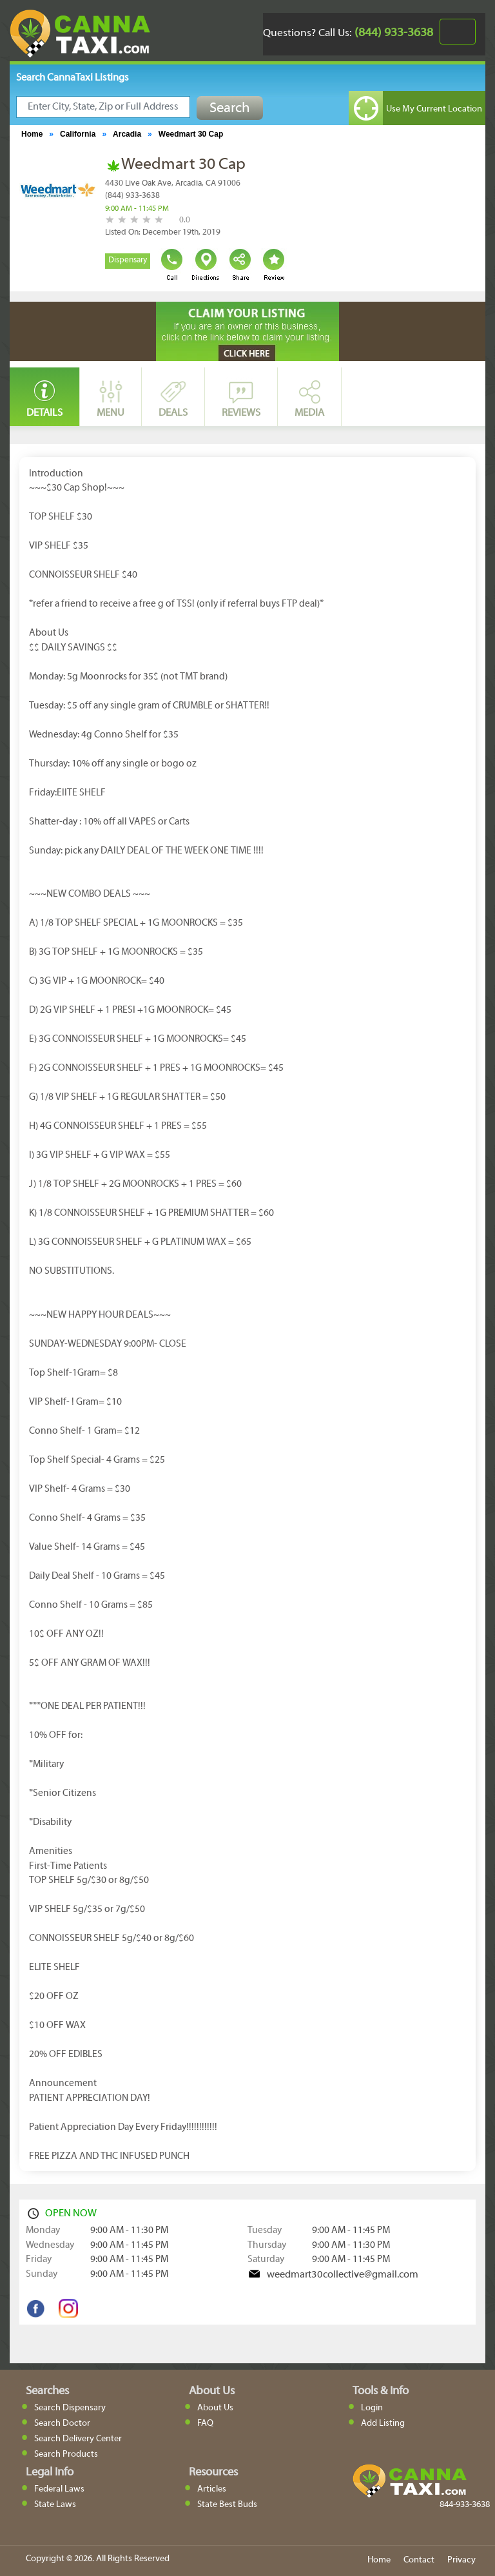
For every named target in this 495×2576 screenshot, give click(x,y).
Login (372, 2408)
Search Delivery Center (78, 2439)
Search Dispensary (70, 2408)
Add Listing (383, 2423)
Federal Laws (59, 2489)
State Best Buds (227, 2505)
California (77, 134)
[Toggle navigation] (458, 31)
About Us (215, 2408)
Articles (211, 2489)
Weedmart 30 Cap (191, 134)
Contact (418, 2560)
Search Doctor (62, 2423)
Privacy (461, 2560)
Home (32, 134)
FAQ (205, 2423)
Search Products (66, 2454)
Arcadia (127, 134)
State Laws (55, 2505)
